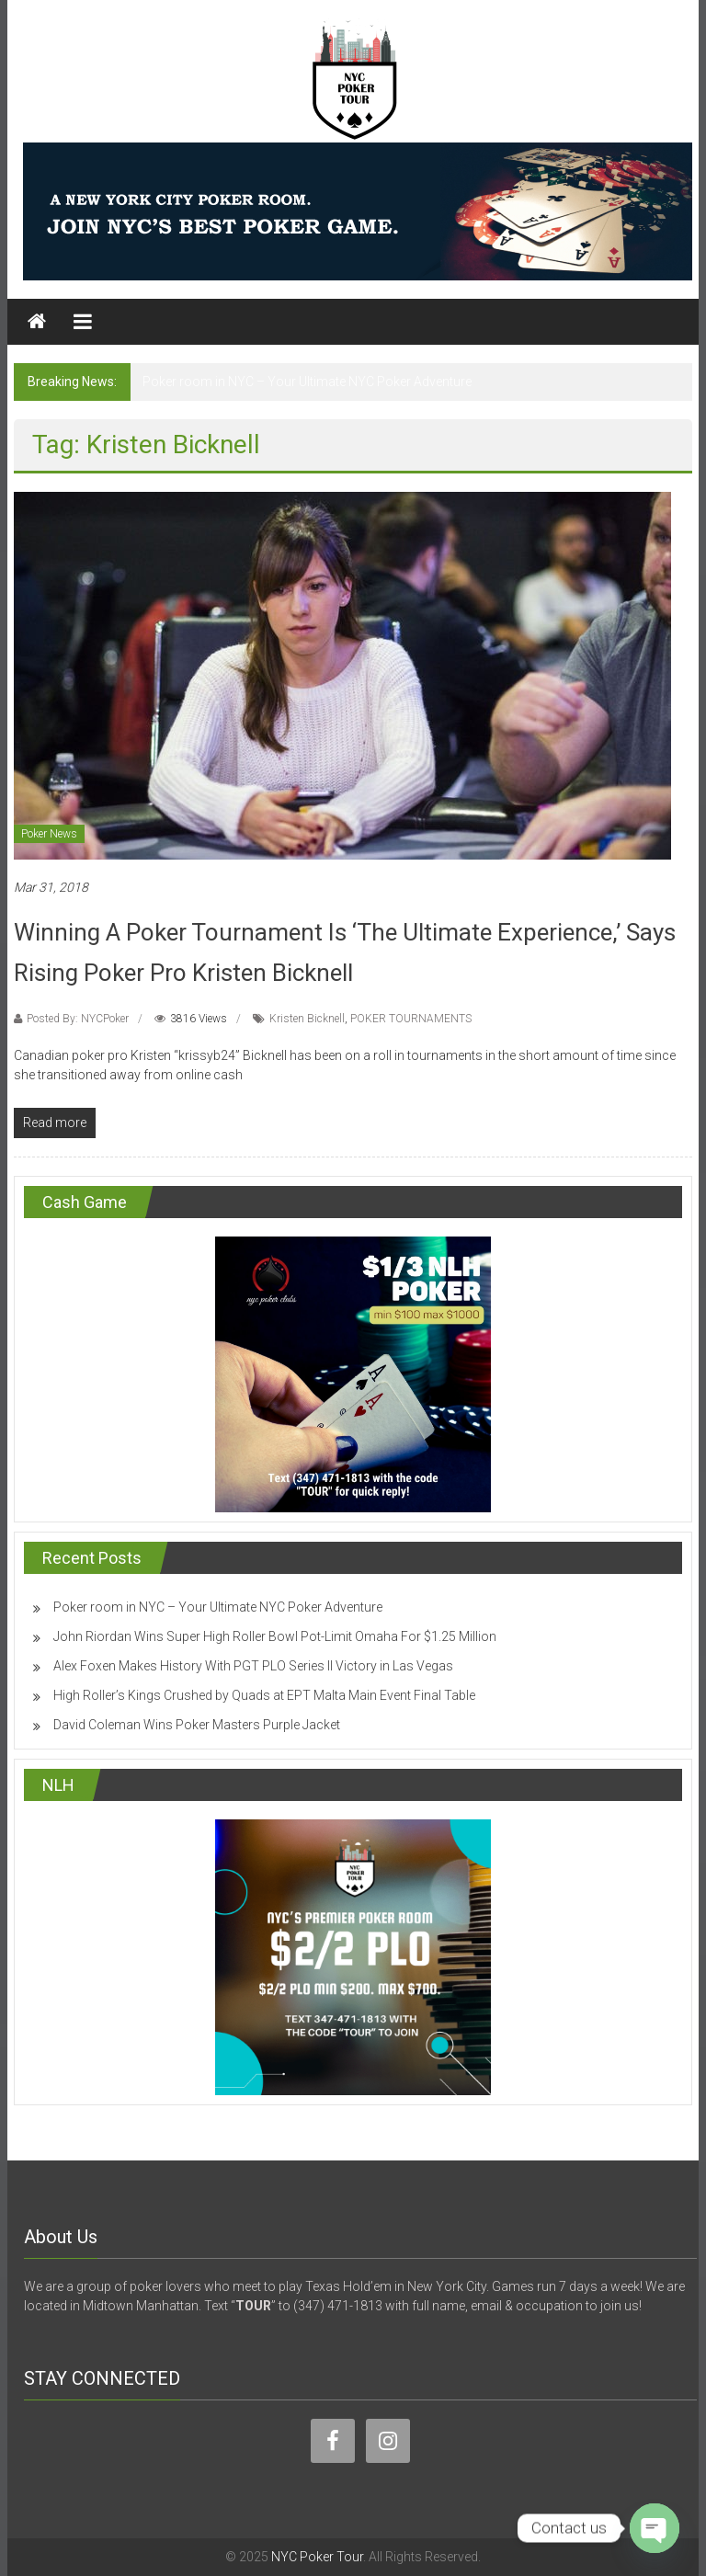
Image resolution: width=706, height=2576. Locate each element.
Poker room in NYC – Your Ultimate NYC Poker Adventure (307, 381)
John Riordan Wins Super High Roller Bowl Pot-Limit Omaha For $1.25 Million (274, 1636)
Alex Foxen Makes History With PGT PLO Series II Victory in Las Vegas (253, 1665)
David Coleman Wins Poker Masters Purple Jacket (196, 1724)
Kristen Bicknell (307, 1018)
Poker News (49, 833)
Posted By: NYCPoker (78, 1018)
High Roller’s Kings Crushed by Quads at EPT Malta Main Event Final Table (264, 1695)
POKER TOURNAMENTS (411, 1018)
